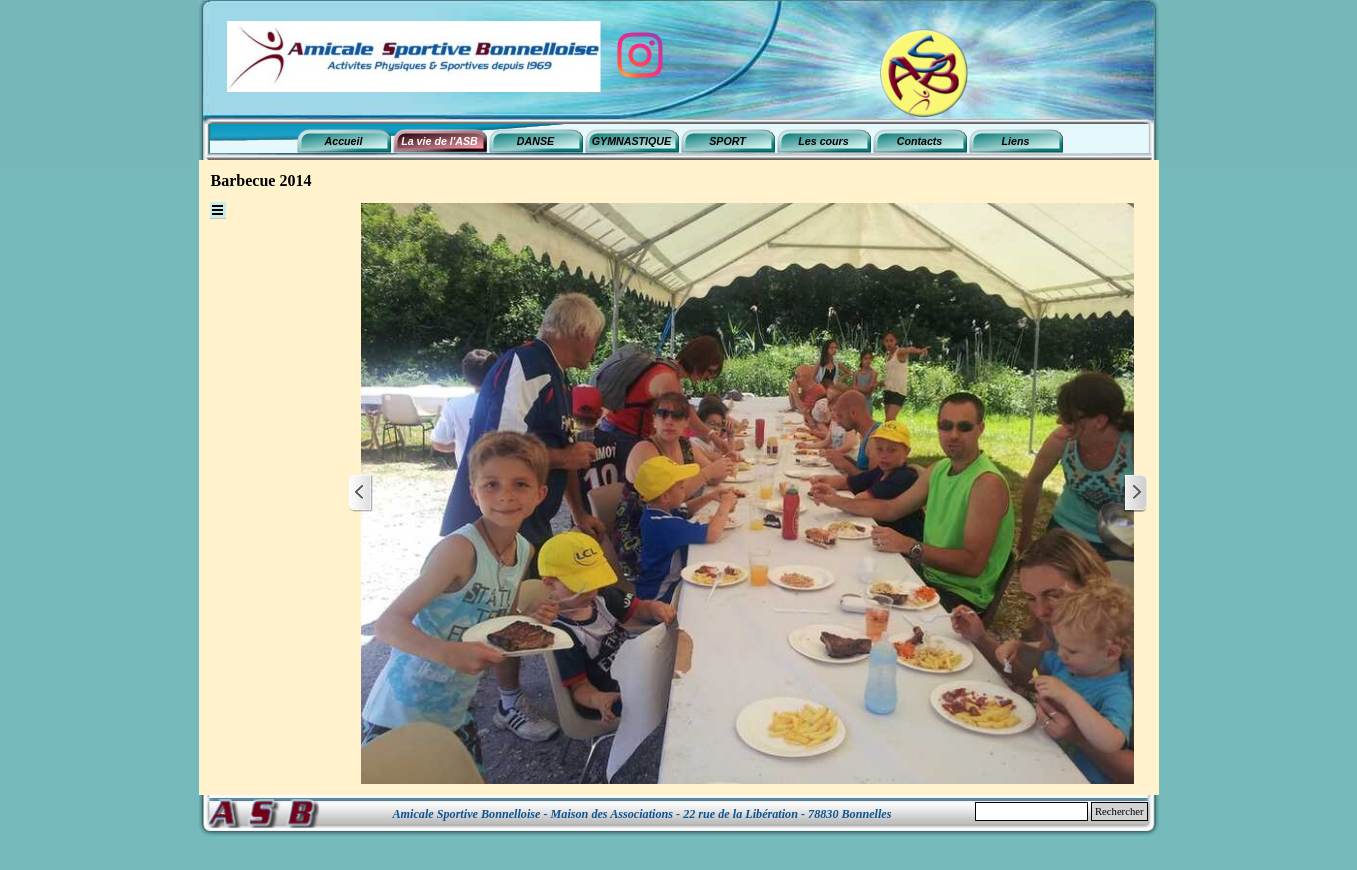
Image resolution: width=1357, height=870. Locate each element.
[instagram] (640, 55)
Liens (1016, 141)
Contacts (920, 141)
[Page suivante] (1135, 493)
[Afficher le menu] (218, 210)
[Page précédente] (361, 493)
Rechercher (1119, 811)
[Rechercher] (1031, 811)
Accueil (344, 141)
